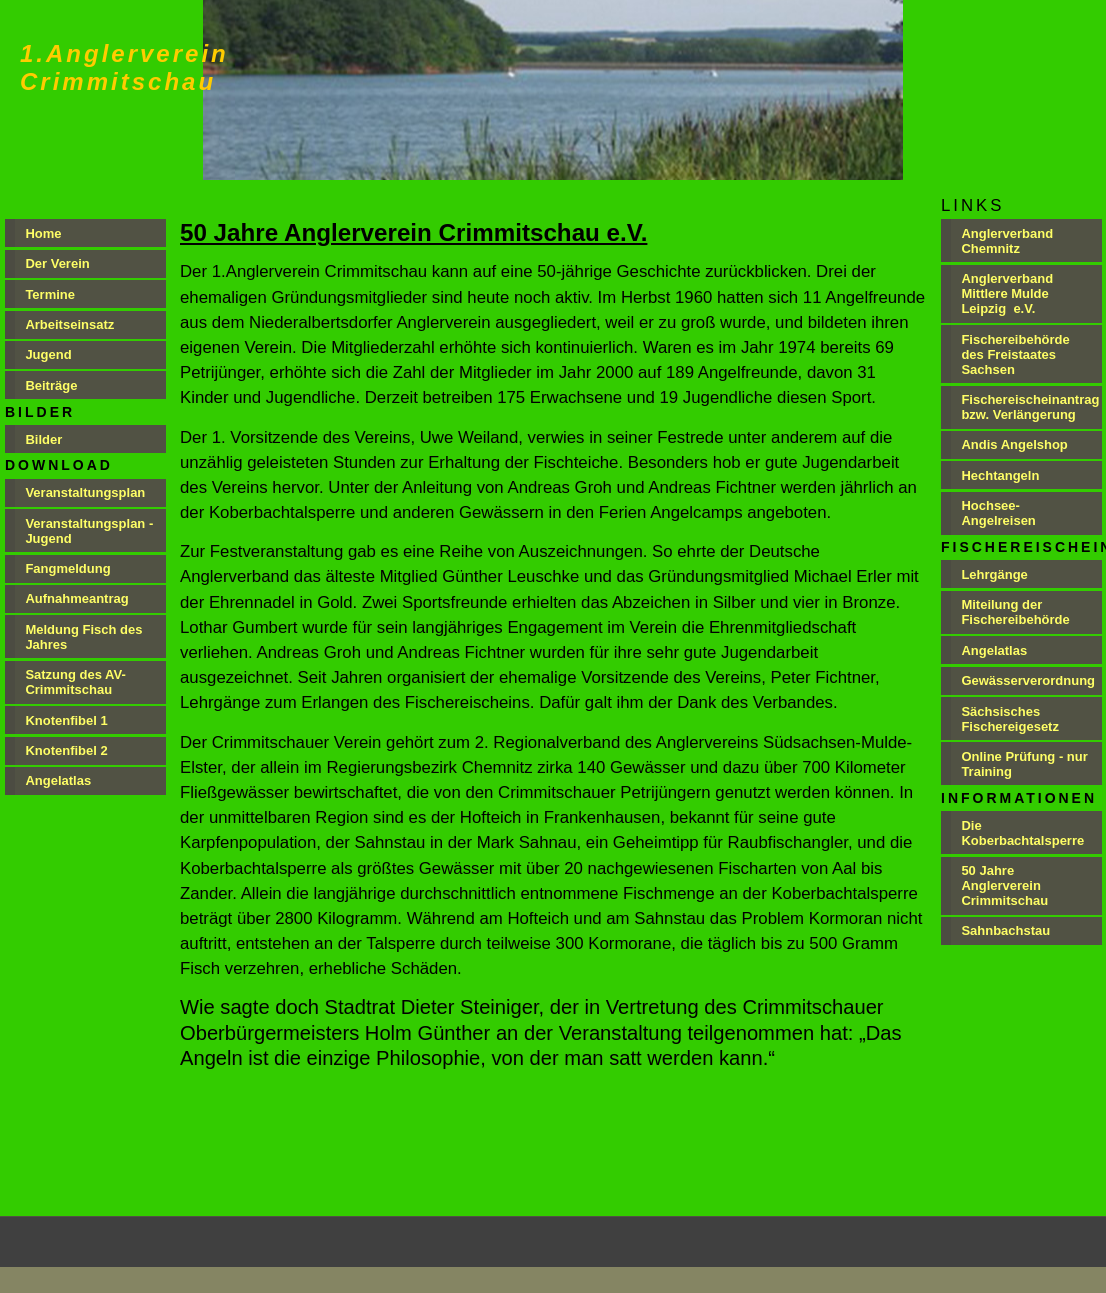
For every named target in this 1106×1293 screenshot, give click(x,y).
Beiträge (51, 385)
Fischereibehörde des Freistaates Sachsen (1015, 354)
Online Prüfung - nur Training (1024, 764)
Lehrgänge (994, 574)
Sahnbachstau (1005, 930)
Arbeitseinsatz (69, 324)
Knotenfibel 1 (66, 720)
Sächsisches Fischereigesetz (1010, 719)
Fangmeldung (69, 568)
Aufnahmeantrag (76, 598)
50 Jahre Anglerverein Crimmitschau (1004, 885)
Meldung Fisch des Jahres (83, 637)
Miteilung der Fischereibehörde (1015, 612)
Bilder (43, 439)
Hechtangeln (1000, 475)
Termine (50, 294)
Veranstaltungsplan (85, 492)
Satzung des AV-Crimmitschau (75, 682)
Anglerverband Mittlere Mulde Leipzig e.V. (1007, 293)
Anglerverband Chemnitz (1007, 241)
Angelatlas (58, 780)
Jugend (48, 354)
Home (43, 233)
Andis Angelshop (1014, 444)
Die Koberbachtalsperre (1022, 833)
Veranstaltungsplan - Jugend (89, 531)
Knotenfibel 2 (66, 750)
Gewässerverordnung (1028, 680)
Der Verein (57, 263)
